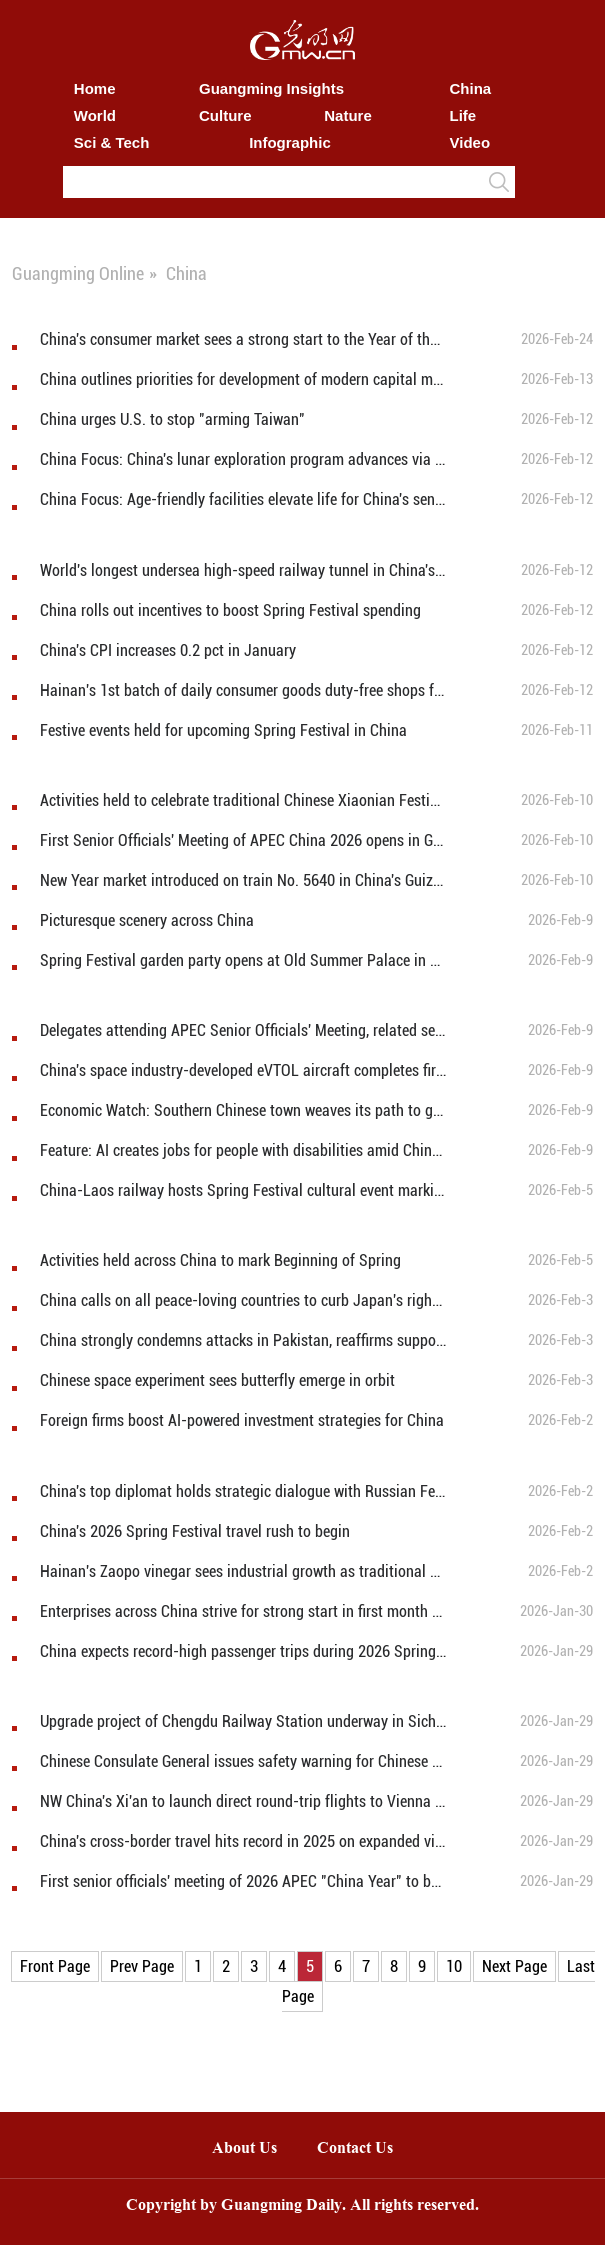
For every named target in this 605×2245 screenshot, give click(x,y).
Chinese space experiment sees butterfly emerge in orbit (217, 1380)
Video (470, 142)
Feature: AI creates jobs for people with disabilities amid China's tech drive (243, 1150)
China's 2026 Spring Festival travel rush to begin (195, 1531)
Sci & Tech (112, 142)
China (471, 88)
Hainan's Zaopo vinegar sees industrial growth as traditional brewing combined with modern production (243, 1571)
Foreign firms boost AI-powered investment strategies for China (242, 1420)
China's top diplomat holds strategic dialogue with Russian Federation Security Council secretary (243, 1491)
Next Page (514, 1966)
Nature (348, 115)
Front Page (55, 1966)
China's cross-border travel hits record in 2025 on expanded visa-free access (243, 1841)
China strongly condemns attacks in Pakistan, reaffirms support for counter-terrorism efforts (243, 1340)
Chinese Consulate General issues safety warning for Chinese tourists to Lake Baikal (243, 1761)
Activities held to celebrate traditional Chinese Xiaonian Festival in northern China (243, 800)
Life (463, 115)
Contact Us (365, 2149)
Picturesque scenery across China (147, 920)
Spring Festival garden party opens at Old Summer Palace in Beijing (243, 960)
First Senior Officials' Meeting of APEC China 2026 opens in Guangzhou (243, 840)
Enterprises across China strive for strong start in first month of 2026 (243, 1611)
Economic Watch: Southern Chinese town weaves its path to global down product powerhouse (243, 1110)
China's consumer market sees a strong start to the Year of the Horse (243, 339)
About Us (244, 2149)
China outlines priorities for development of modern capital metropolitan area (243, 379)
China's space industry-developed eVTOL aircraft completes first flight (243, 1070)
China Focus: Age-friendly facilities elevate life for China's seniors (243, 499)
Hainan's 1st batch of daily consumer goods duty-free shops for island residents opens (243, 690)
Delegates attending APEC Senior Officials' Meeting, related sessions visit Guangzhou (243, 1030)
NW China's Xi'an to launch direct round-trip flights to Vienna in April (243, 1801)
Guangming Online (78, 273)
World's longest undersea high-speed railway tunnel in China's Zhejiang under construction (243, 570)
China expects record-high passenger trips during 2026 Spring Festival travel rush (243, 1651)
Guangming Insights (271, 88)
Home (95, 88)
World (95, 115)
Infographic (290, 142)
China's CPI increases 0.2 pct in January (168, 650)
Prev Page (142, 1966)
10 (454, 1966)
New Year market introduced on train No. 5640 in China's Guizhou (243, 880)
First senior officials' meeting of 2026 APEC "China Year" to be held (243, 1881)
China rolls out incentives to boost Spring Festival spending (230, 610)
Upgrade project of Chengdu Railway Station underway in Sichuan (243, 1721)
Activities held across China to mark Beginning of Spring (220, 1260)
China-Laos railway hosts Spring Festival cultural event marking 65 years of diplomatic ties (243, 1190)
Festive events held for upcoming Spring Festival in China (223, 730)
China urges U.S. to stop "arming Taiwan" (172, 419)
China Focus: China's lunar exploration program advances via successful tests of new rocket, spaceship (243, 459)
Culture (225, 115)
